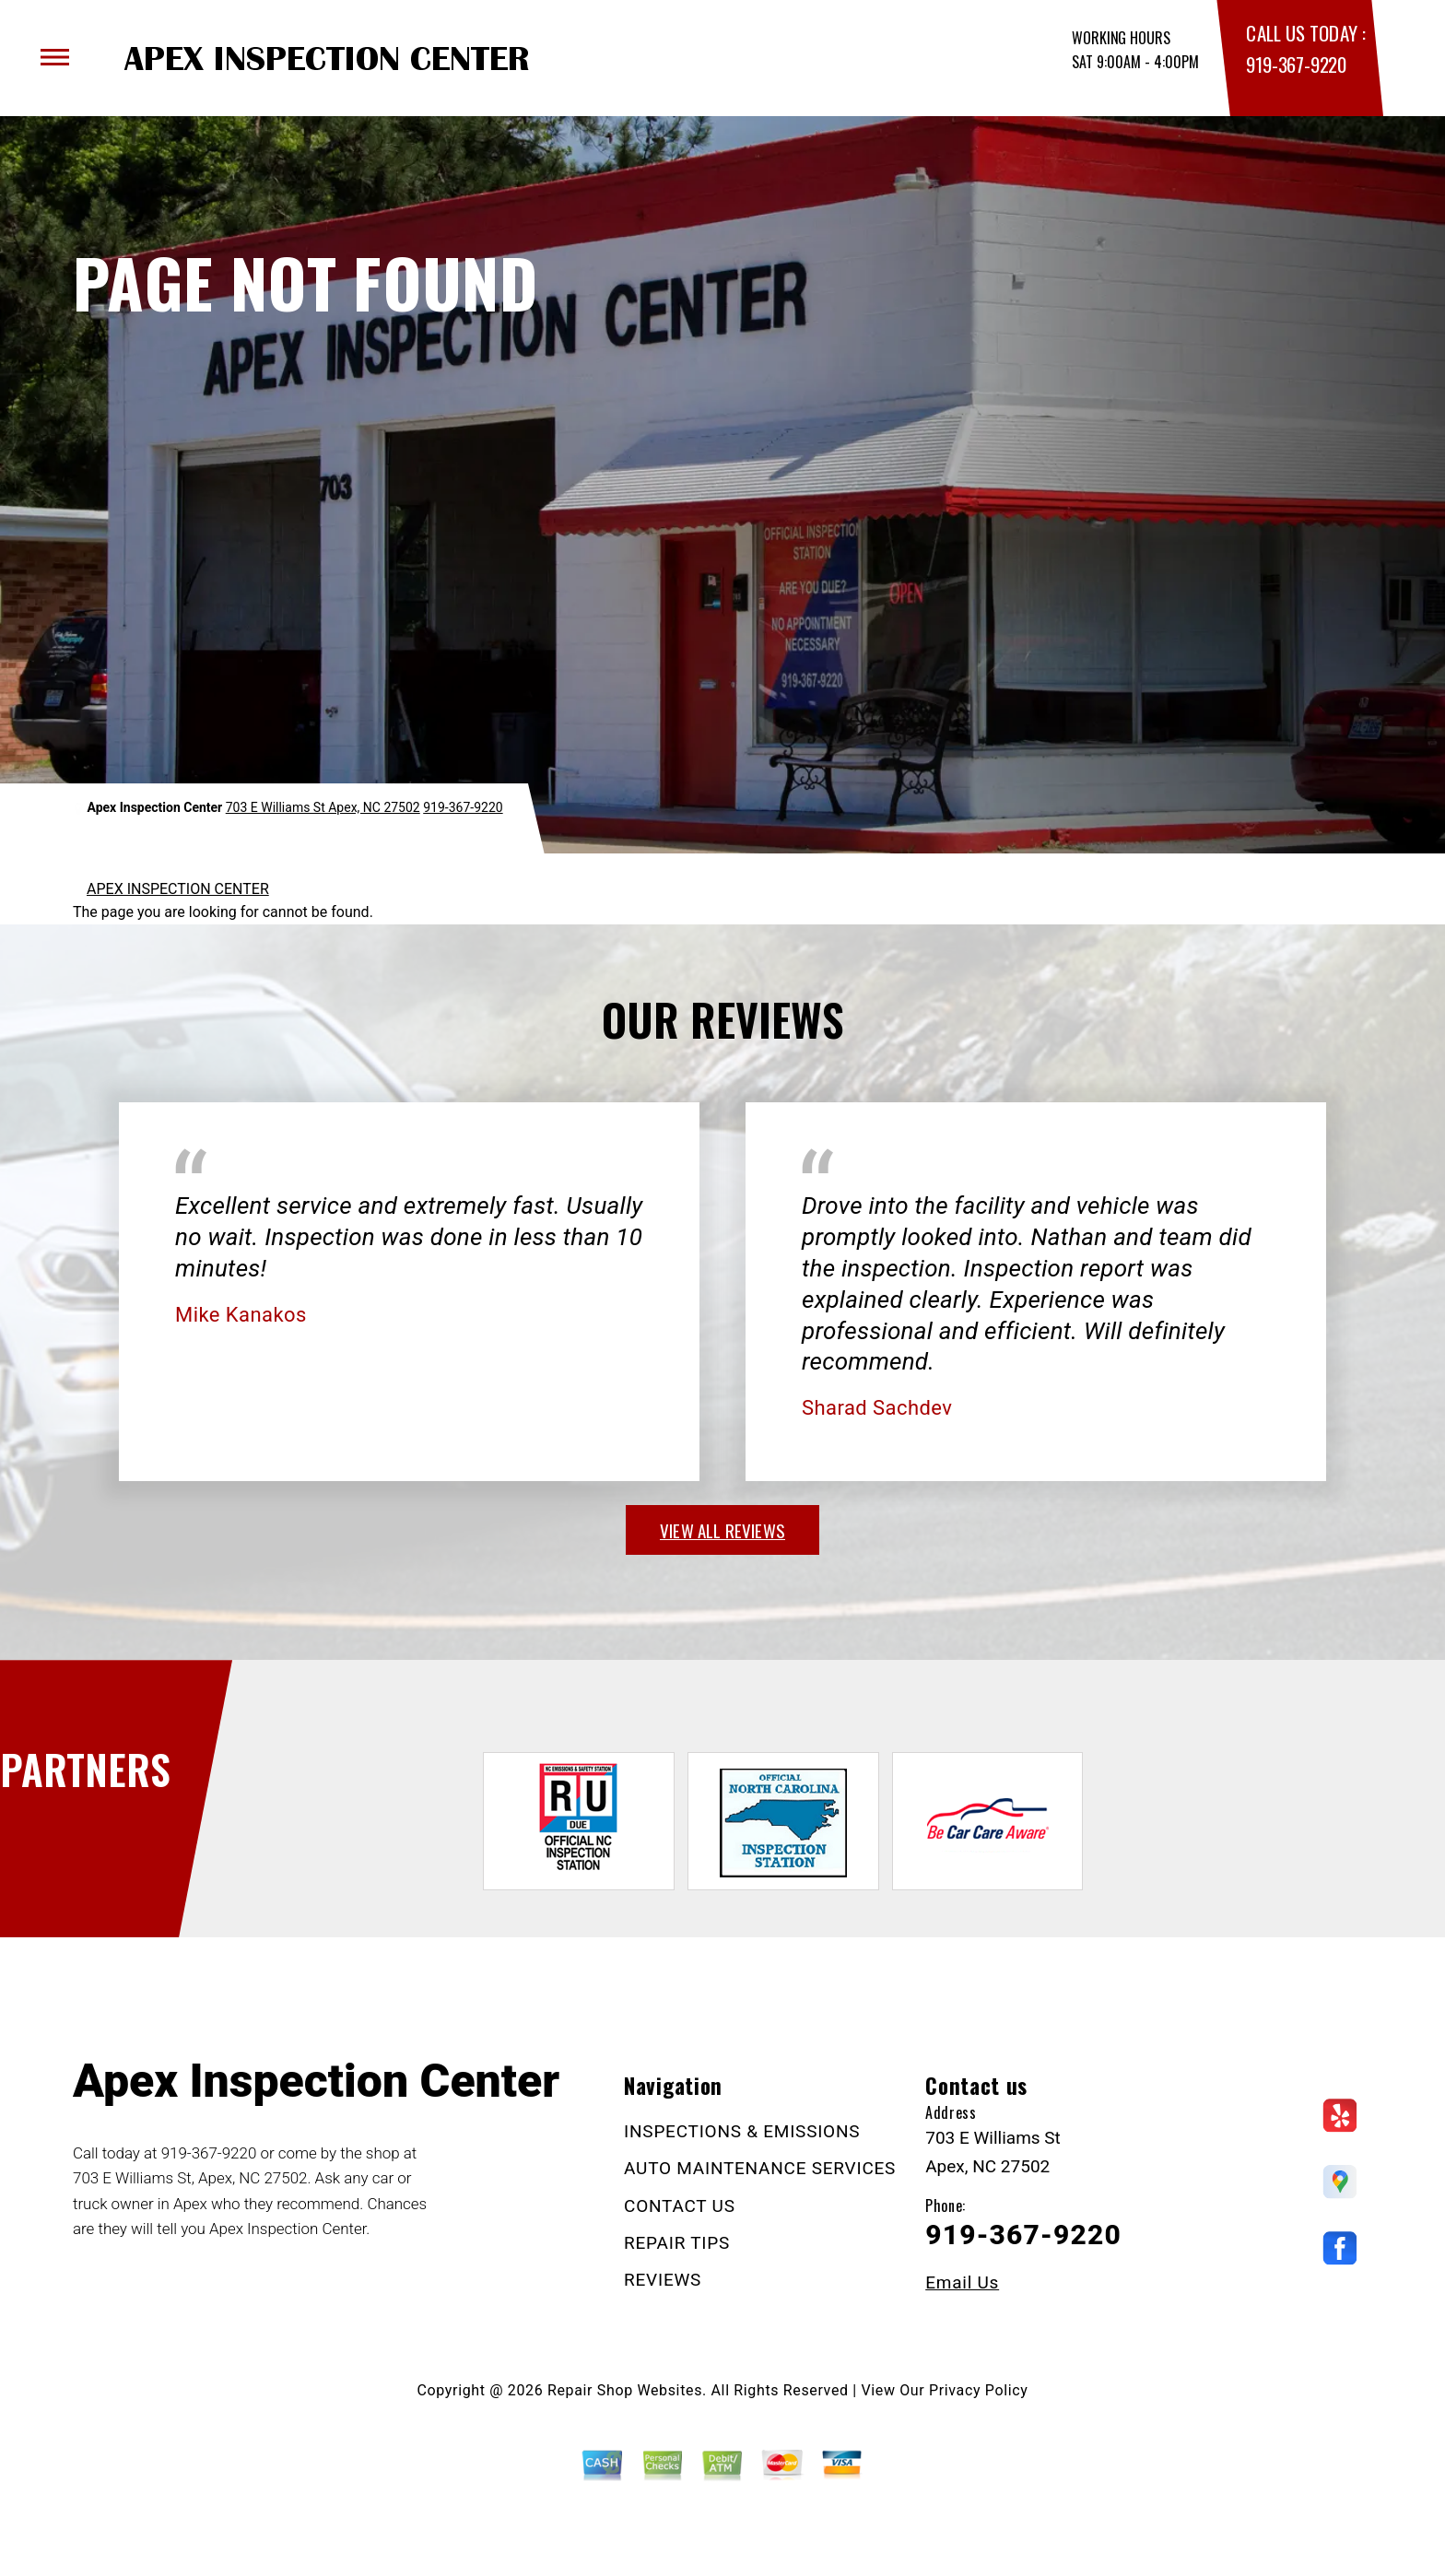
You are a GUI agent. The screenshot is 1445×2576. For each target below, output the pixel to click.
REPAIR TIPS (677, 2242)
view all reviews (722, 1530)
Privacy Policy (978, 2390)
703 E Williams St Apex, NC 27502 (323, 807)
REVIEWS (662, 2279)
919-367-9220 (1295, 64)
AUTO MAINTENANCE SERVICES (760, 2168)
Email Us (962, 2282)
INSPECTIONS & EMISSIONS (742, 2131)
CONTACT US (679, 2206)
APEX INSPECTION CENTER (178, 889)
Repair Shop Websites (624, 2390)
